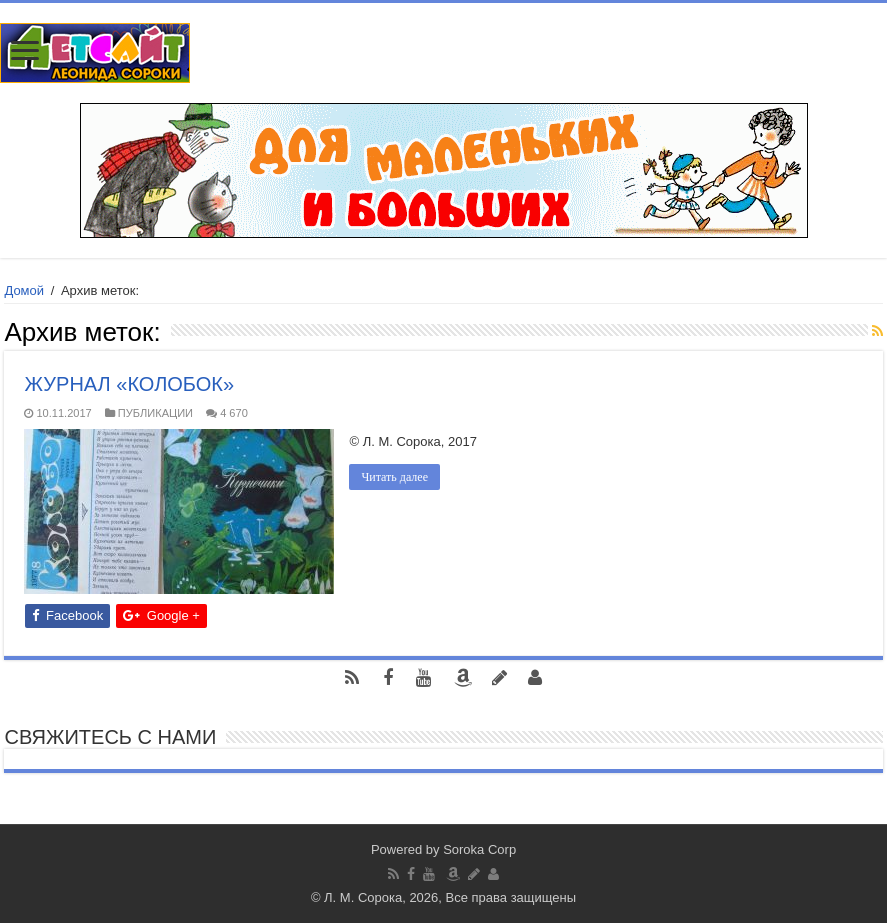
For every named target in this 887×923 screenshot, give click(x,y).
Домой (24, 290)
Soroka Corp (479, 849)
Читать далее (394, 477)
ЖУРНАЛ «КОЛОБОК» (129, 384)
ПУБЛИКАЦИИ (155, 413)
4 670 (234, 413)
